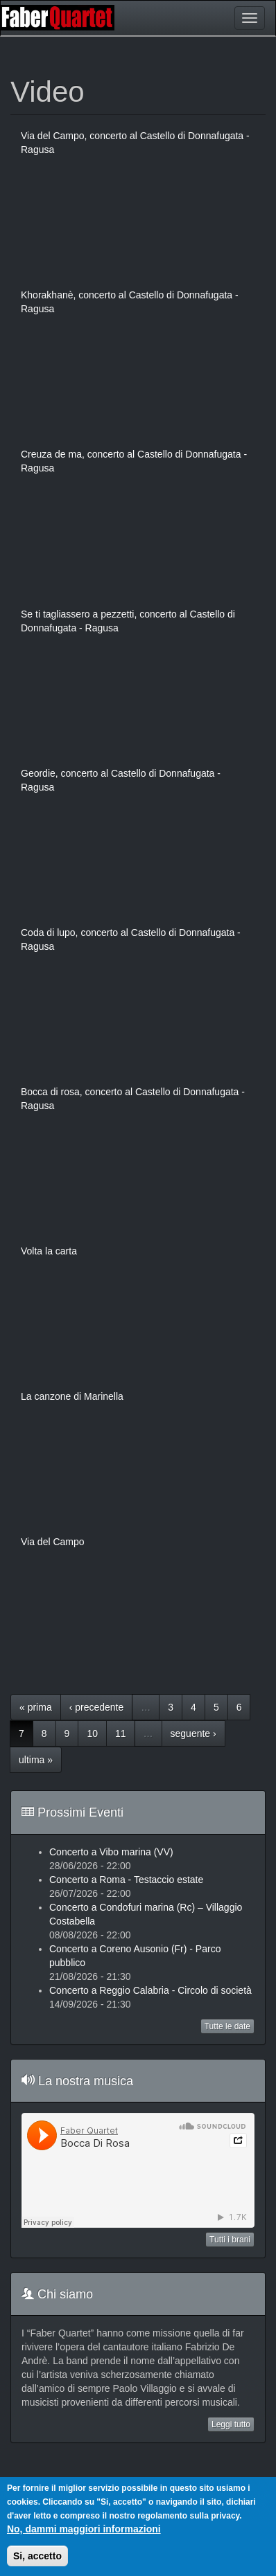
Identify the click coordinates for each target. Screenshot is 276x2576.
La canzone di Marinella (72, 1396)
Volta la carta (49, 1251)
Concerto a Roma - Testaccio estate (126, 1879)
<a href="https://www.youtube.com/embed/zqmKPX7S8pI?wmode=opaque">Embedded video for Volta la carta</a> (138, 1323)
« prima (35, 1707)
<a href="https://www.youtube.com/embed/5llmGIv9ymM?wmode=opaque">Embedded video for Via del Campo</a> (138, 1614)
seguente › (193, 1733)
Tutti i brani (229, 2239)
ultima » (36, 1759)
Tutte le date (227, 2026)
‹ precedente (96, 1707)
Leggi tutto (231, 2424)
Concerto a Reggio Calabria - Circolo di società (150, 1990)
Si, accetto (37, 2555)
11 (120, 1733)
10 (92, 1733)
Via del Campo (53, 1541)
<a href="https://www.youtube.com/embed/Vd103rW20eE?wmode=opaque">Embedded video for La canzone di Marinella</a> (138, 1469)
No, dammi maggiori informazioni (84, 2528)
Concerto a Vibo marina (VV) (111, 1851)
